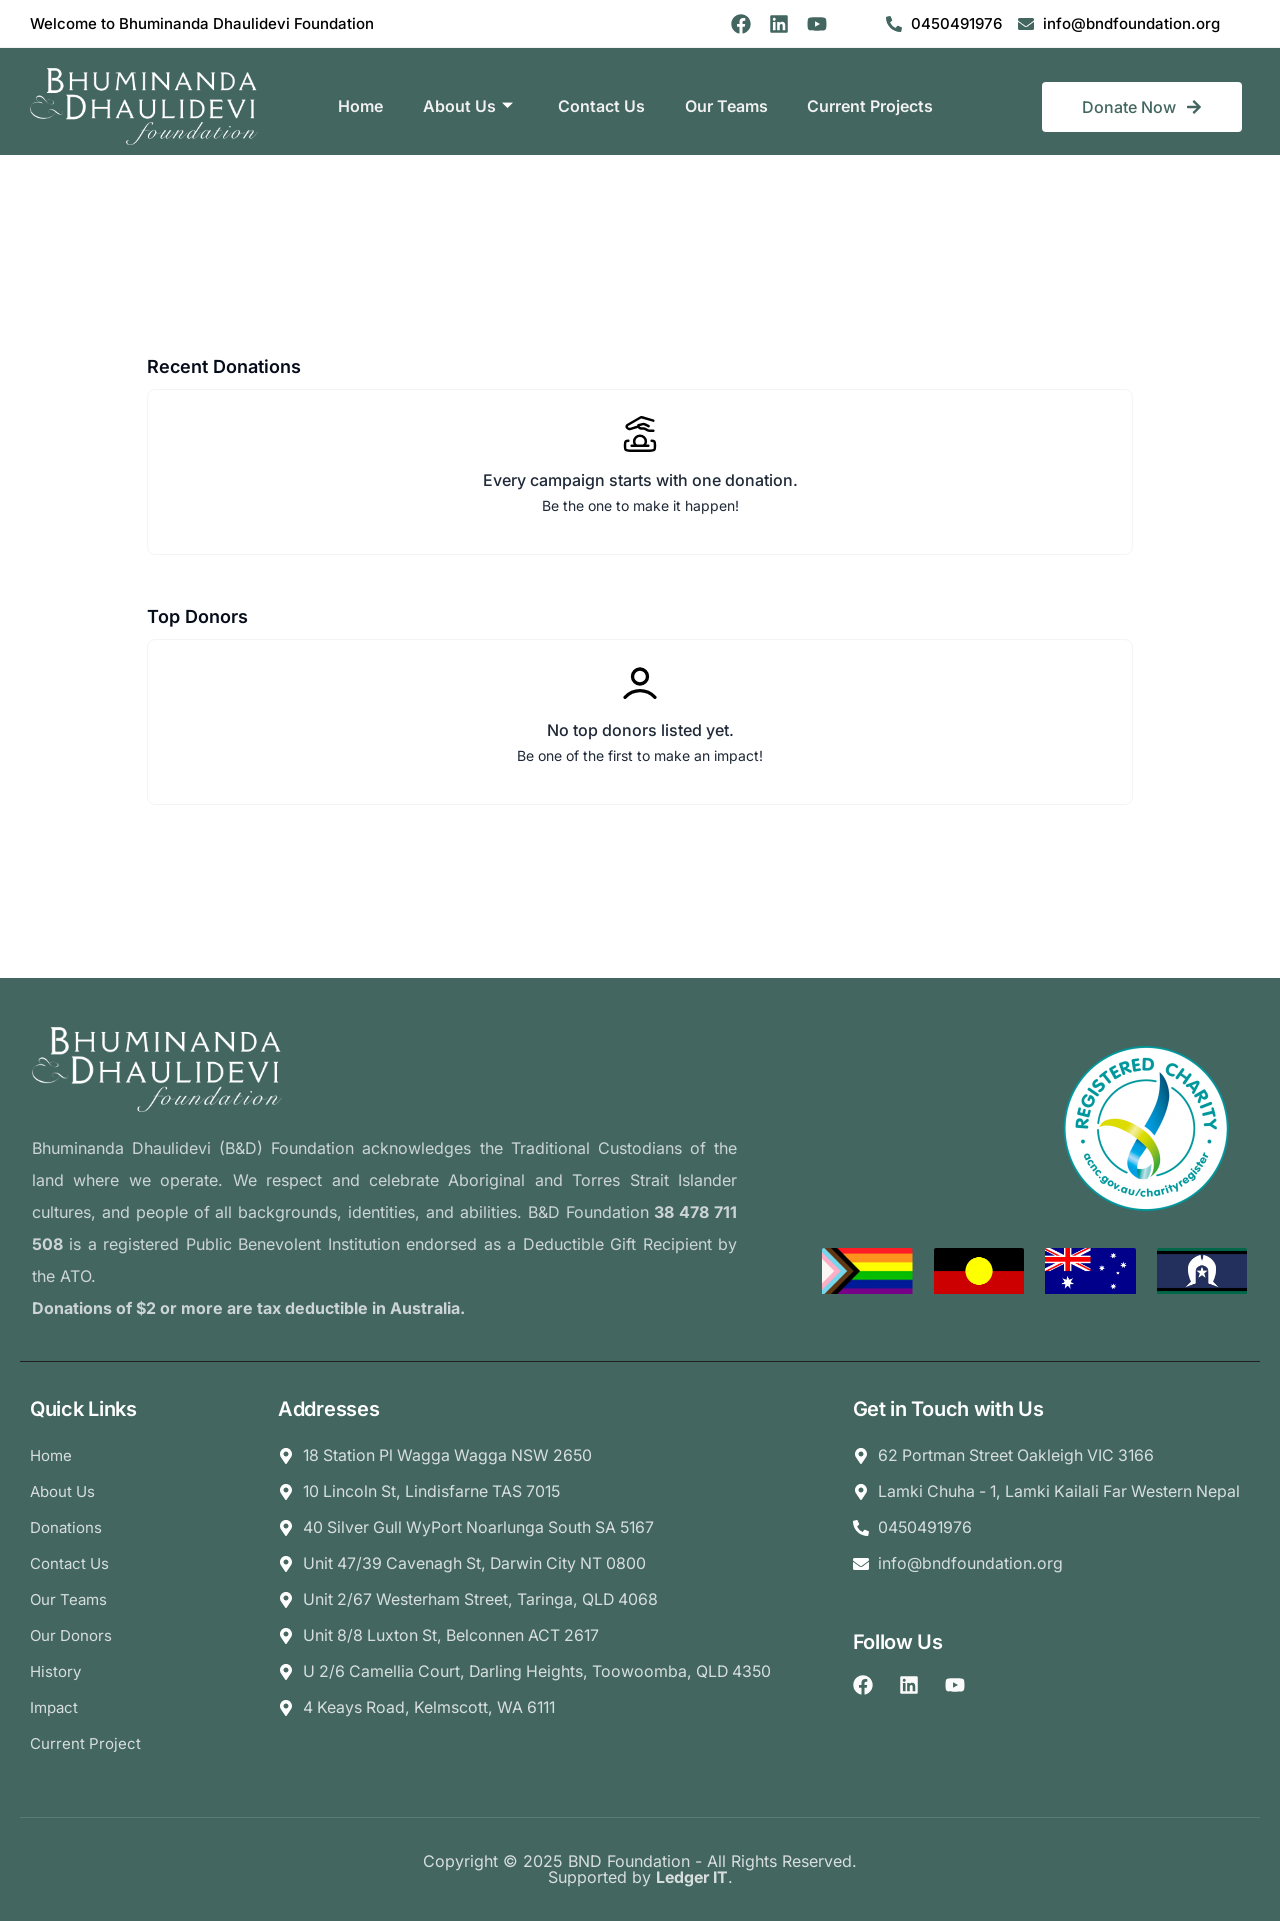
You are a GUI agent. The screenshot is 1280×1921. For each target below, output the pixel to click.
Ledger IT (692, 1878)
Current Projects (871, 106)
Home (359, 106)
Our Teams (726, 106)
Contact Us (601, 106)
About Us (467, 106)
